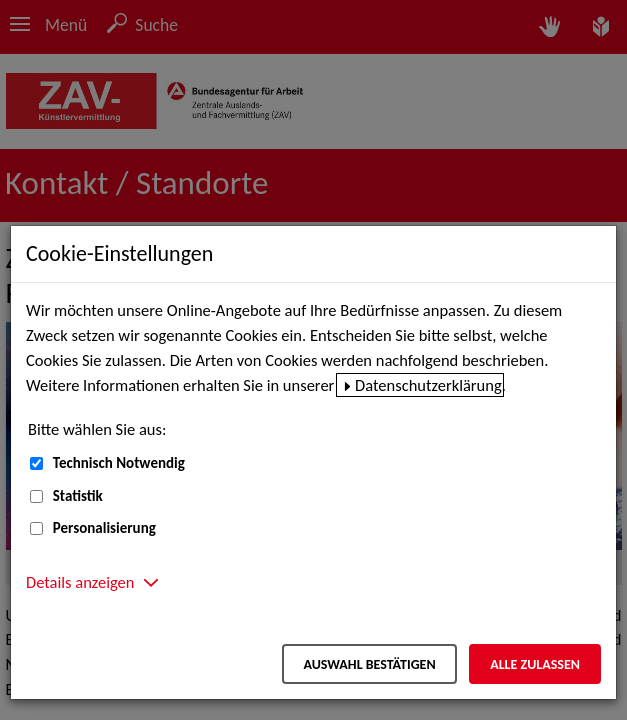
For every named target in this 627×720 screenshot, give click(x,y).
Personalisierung (104, 528)
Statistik (78, 496)
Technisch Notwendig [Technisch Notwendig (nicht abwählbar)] (119, 463)
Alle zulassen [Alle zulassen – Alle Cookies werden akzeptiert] (535, 664)
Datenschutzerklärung (428, 385)
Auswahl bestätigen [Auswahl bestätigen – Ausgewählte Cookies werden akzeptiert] (369, 664)
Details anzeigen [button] (80, 582)
